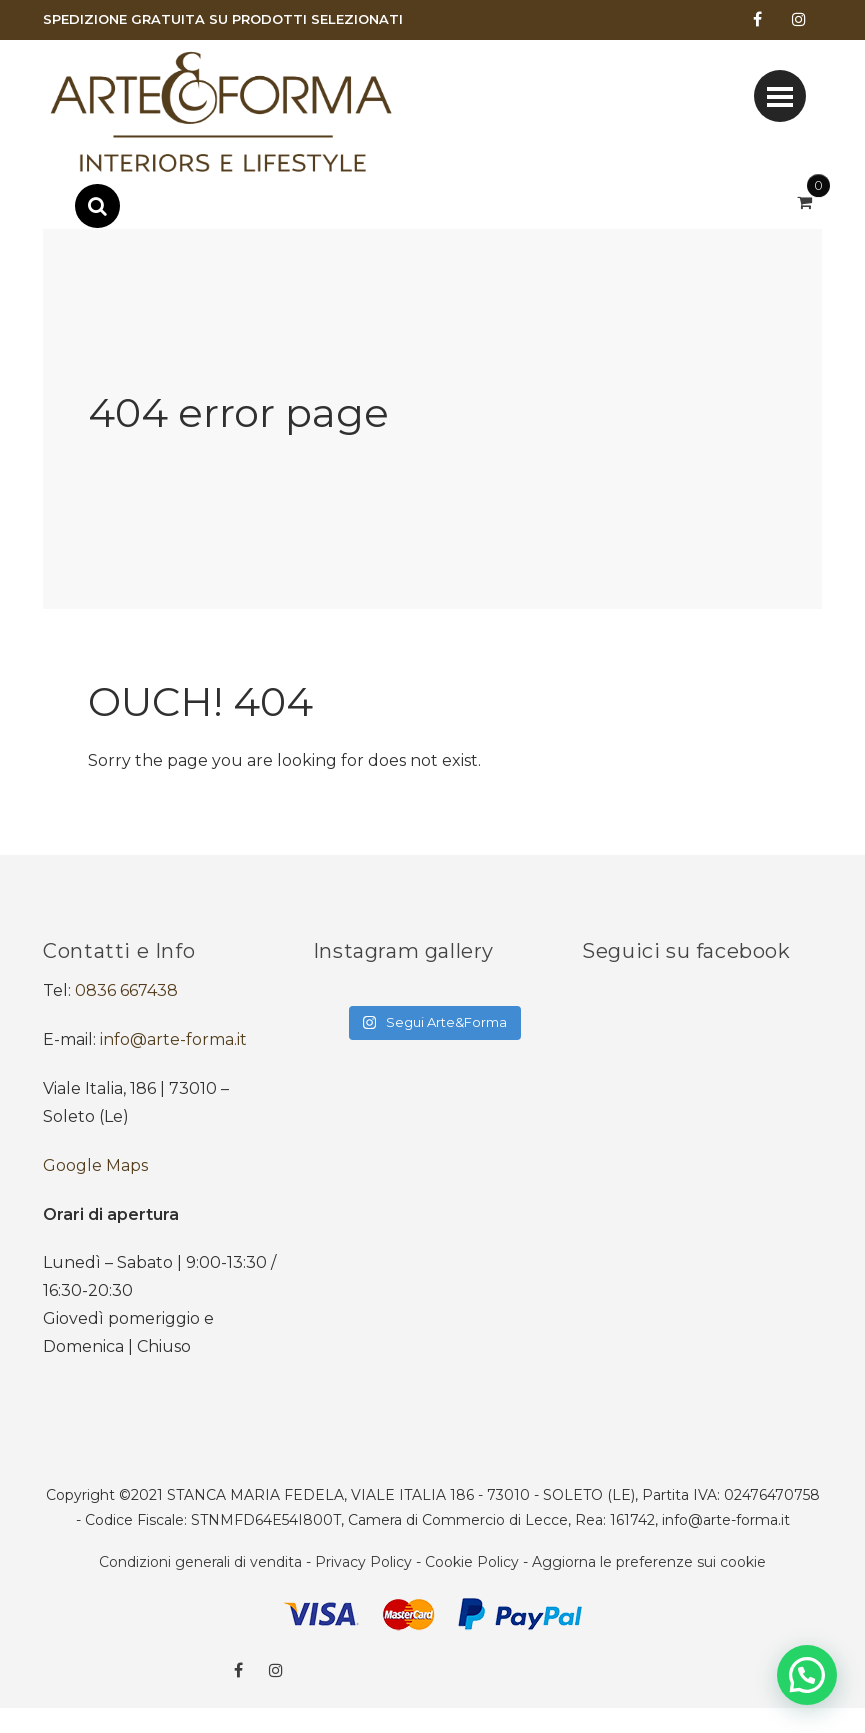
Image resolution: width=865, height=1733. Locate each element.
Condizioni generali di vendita (200, 1562)
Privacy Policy (363, 1562)
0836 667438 (126, 990)
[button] (807, 1675)
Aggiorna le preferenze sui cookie (649, 1562)
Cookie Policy (472, 1562)
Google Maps (95, 1165)
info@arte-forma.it (173, 1039)
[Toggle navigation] (780, 96)
